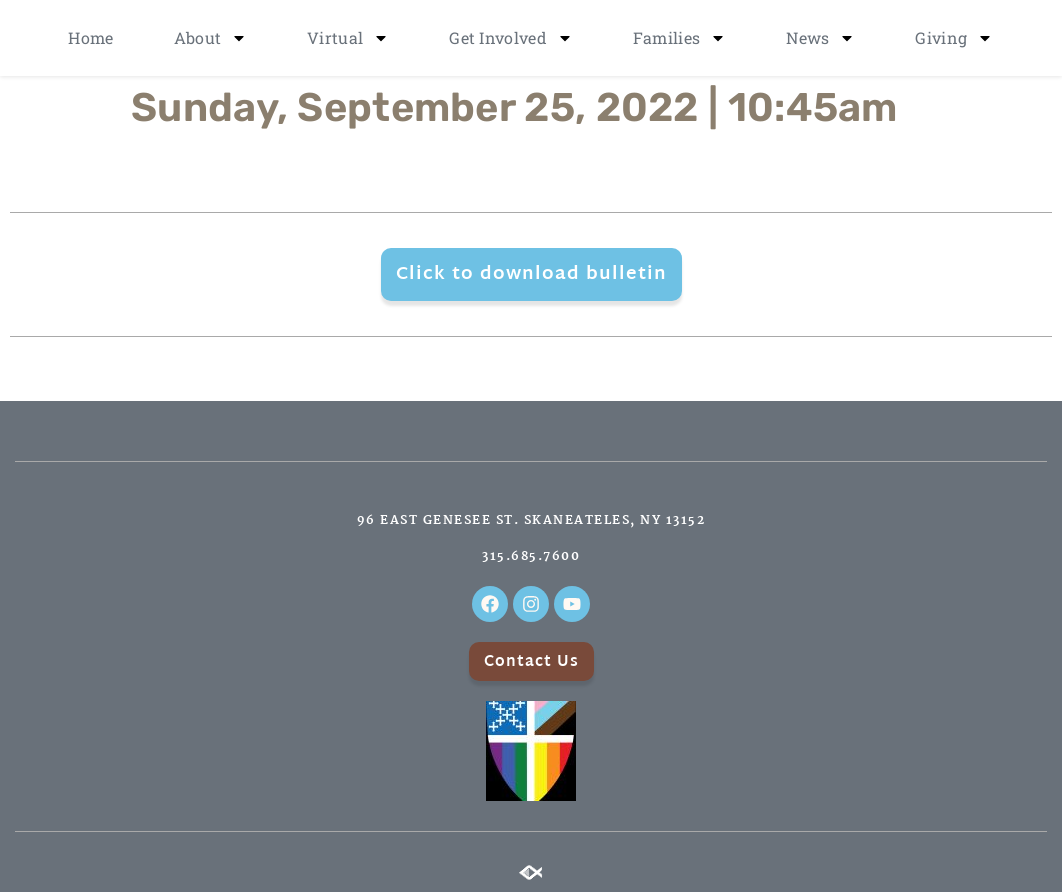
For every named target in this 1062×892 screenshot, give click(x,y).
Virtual (348, 38)
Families (679, 38)
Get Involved (511, 38)
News (820, 38)
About (211, 38)
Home (90, 37)
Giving (954, 38)
